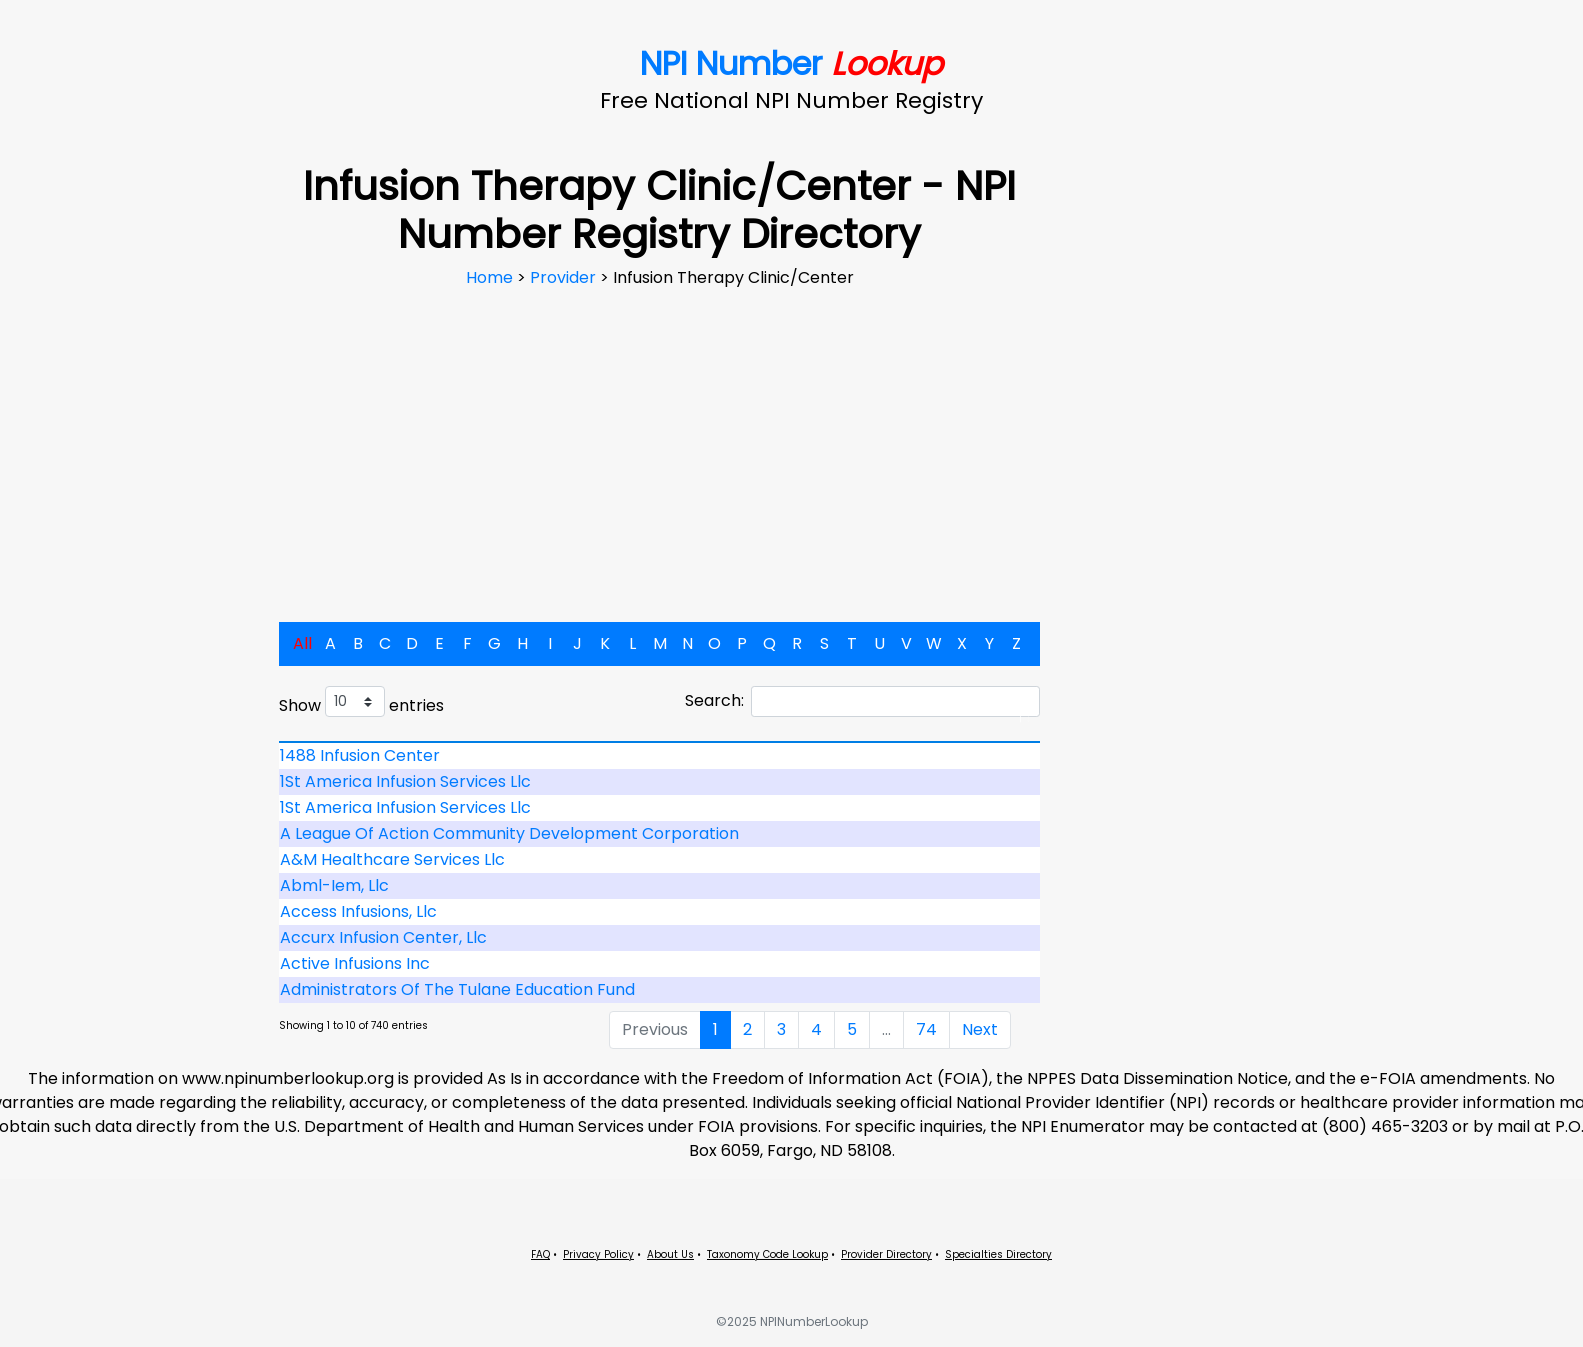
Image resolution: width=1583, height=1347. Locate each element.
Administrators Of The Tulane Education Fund (457, 989)
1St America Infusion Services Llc (405, 781)
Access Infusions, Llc (358, 911)
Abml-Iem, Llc (334, 885)
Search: (862, 701)
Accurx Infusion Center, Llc (383, 937)
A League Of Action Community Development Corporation (509, 833)
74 (926, 1029)
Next (980, 1029)
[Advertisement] (660, 440)
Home (491, 277)
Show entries (361, 701)
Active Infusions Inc (355, 963)
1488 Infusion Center (360, 755)
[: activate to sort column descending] (660, 742)
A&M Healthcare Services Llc (392, 859)
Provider (565, 277)
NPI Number (791, 63)
